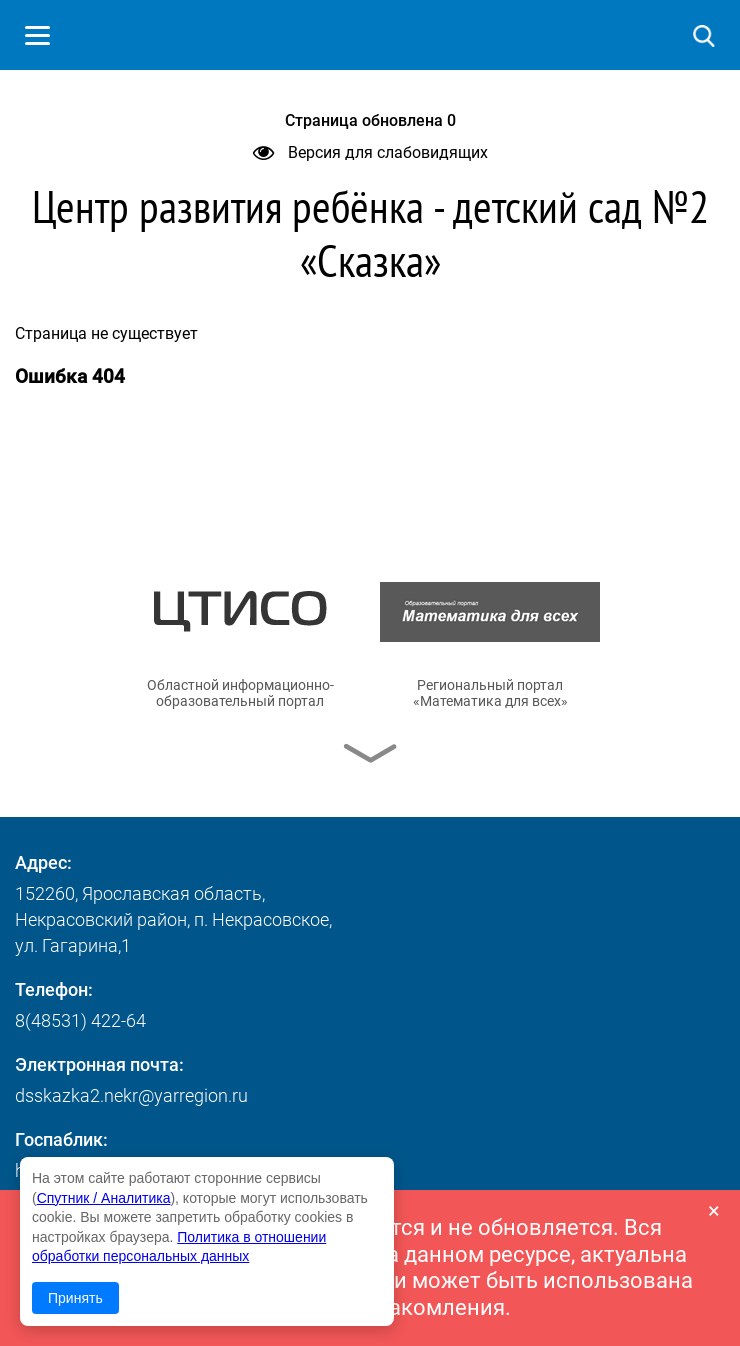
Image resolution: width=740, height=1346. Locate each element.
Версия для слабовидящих (370, 152)
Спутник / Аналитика (104, 1198)
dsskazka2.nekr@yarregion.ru (131, 1095)
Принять (75, 1298)
